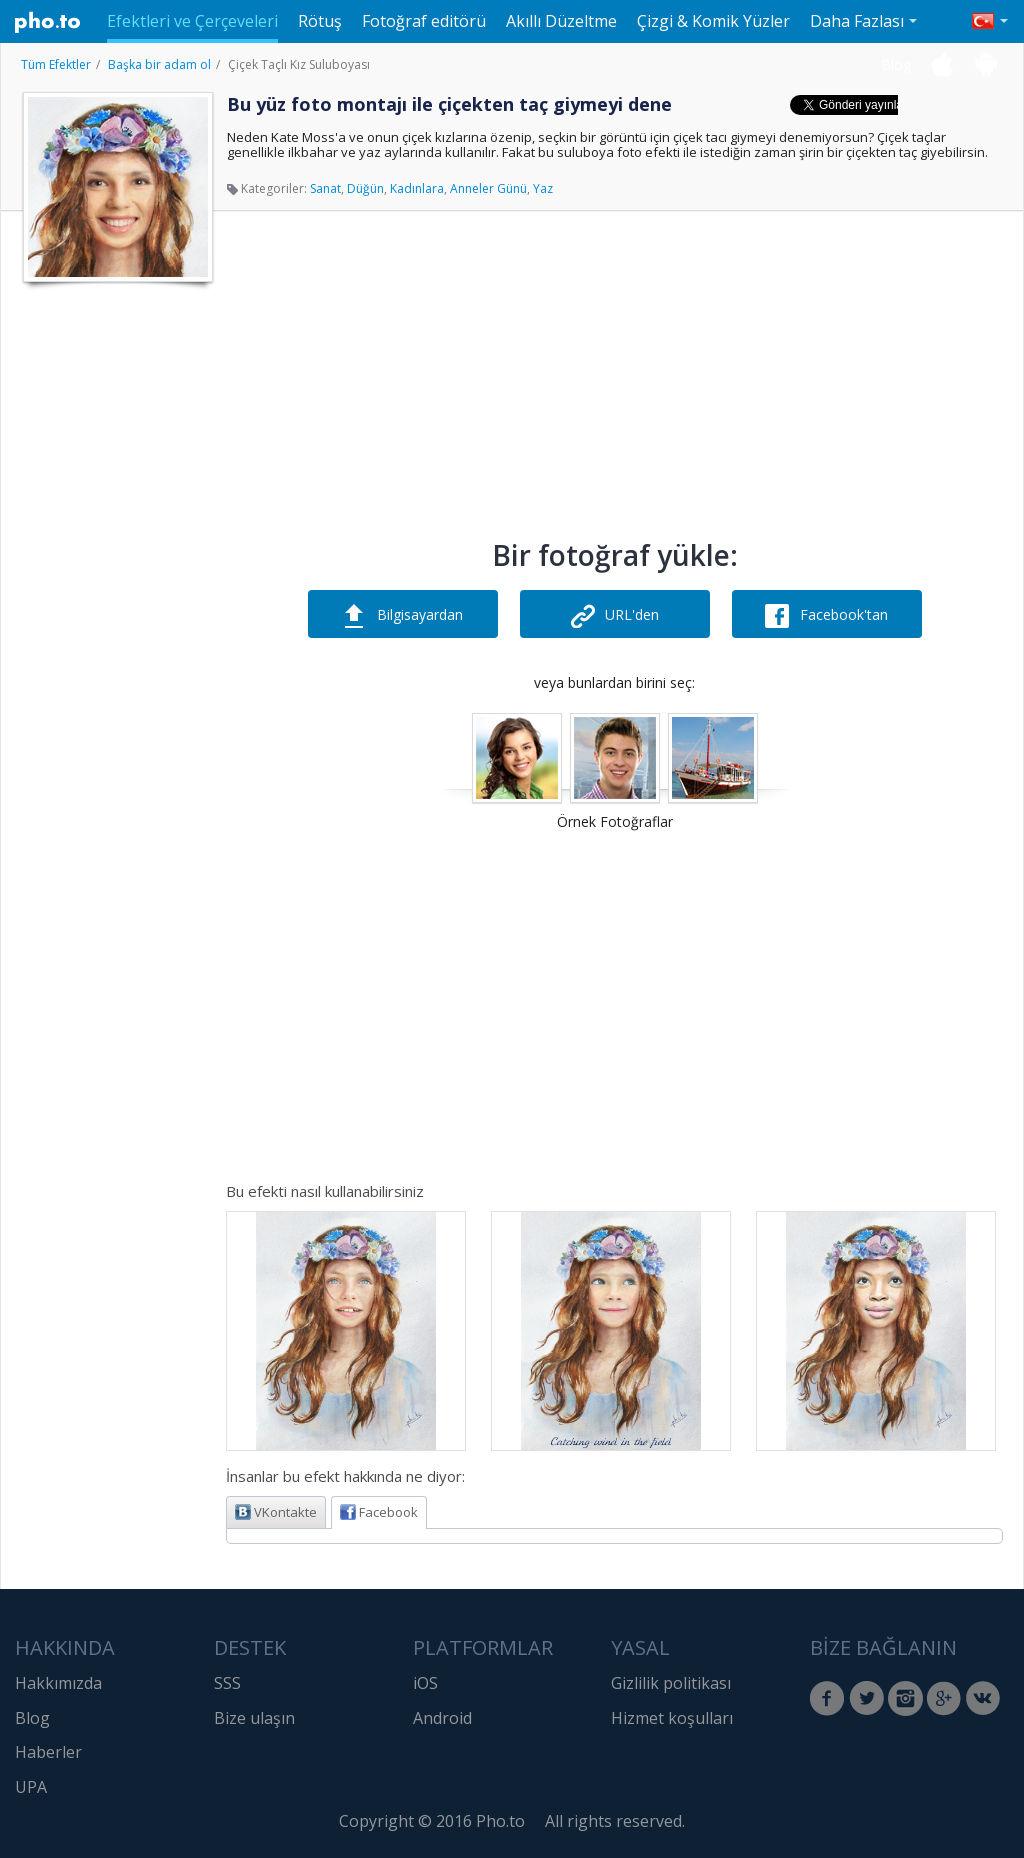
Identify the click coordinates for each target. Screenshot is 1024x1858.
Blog (896, 64)
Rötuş (320, 21)
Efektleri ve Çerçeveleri (192, 21)
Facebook (379, 1512)
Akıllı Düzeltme (561, 21)
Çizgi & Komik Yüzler (713, 21)
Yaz (543, 188)
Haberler (48, 1752)
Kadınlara (417, 188)
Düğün (365, 188)
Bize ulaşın (254, 1718)
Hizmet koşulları (672, 1718)
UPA (31, 1787)
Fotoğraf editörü (424, 21)
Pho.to (48, 22)
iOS (425, 1683)
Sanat (325, 188)
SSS (227, 1683)
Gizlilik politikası (671, 1683)
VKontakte (276, 1512)
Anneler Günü (488, 188)
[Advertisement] (116, 593)
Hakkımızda (58, 1683)
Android (442, 1718)
